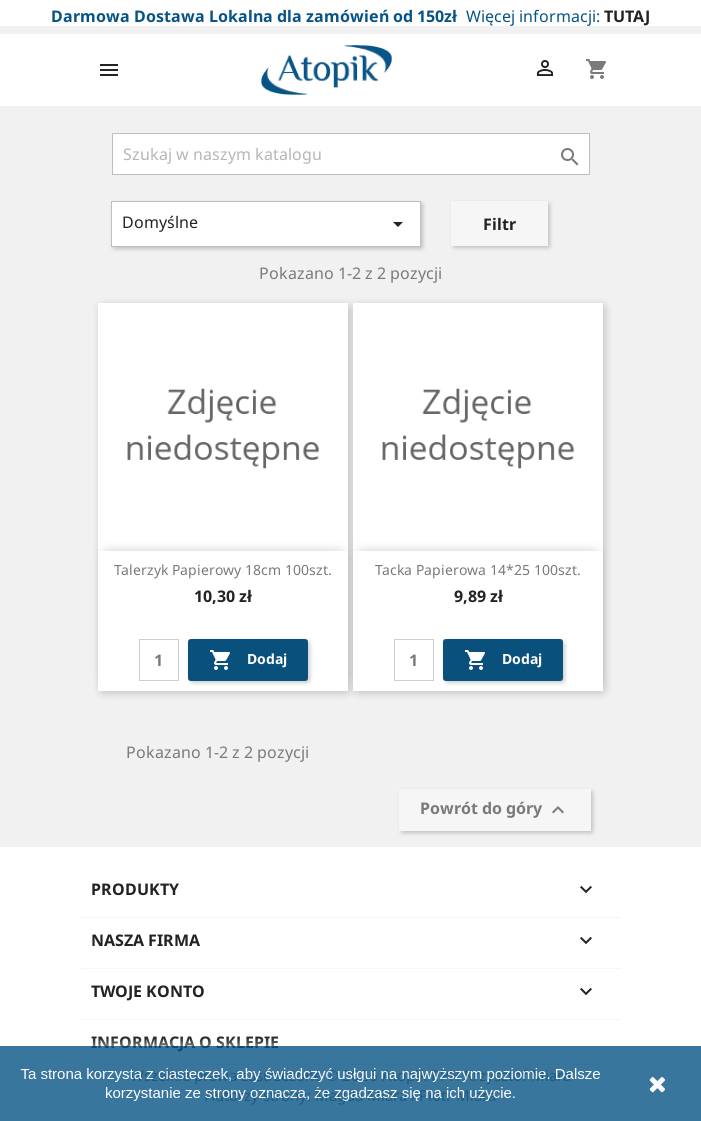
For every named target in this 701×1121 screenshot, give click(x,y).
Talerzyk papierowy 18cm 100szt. (223, 569)
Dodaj (248, 660)
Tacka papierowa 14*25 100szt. (478, 569)
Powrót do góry (495, 809)
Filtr (499, 224)
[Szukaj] (351, 154)
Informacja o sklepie (185, 1042)
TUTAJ (627, 16)
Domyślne (266, 223)
